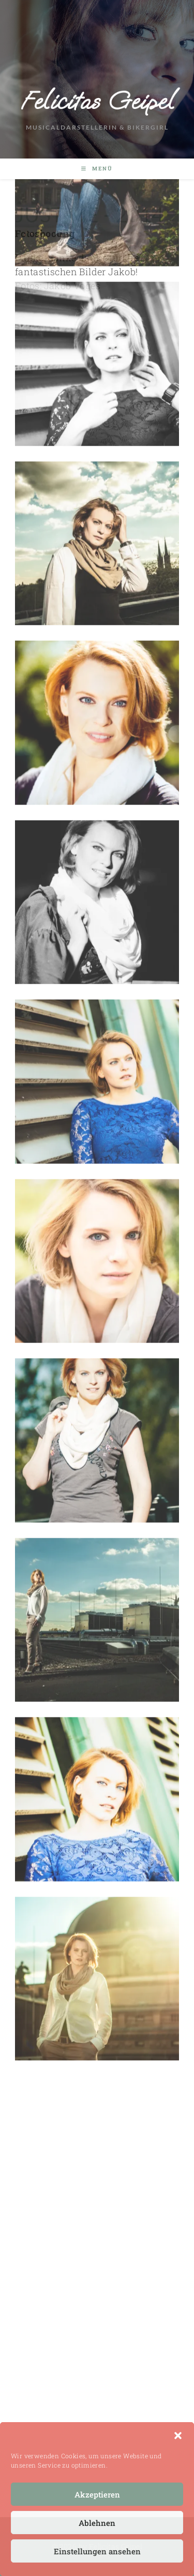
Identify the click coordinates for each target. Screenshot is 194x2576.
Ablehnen (97, 2523)
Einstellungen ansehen (97, 2551)
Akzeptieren (97, 2494)
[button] (178, 2435)
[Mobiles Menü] (97, 168)
